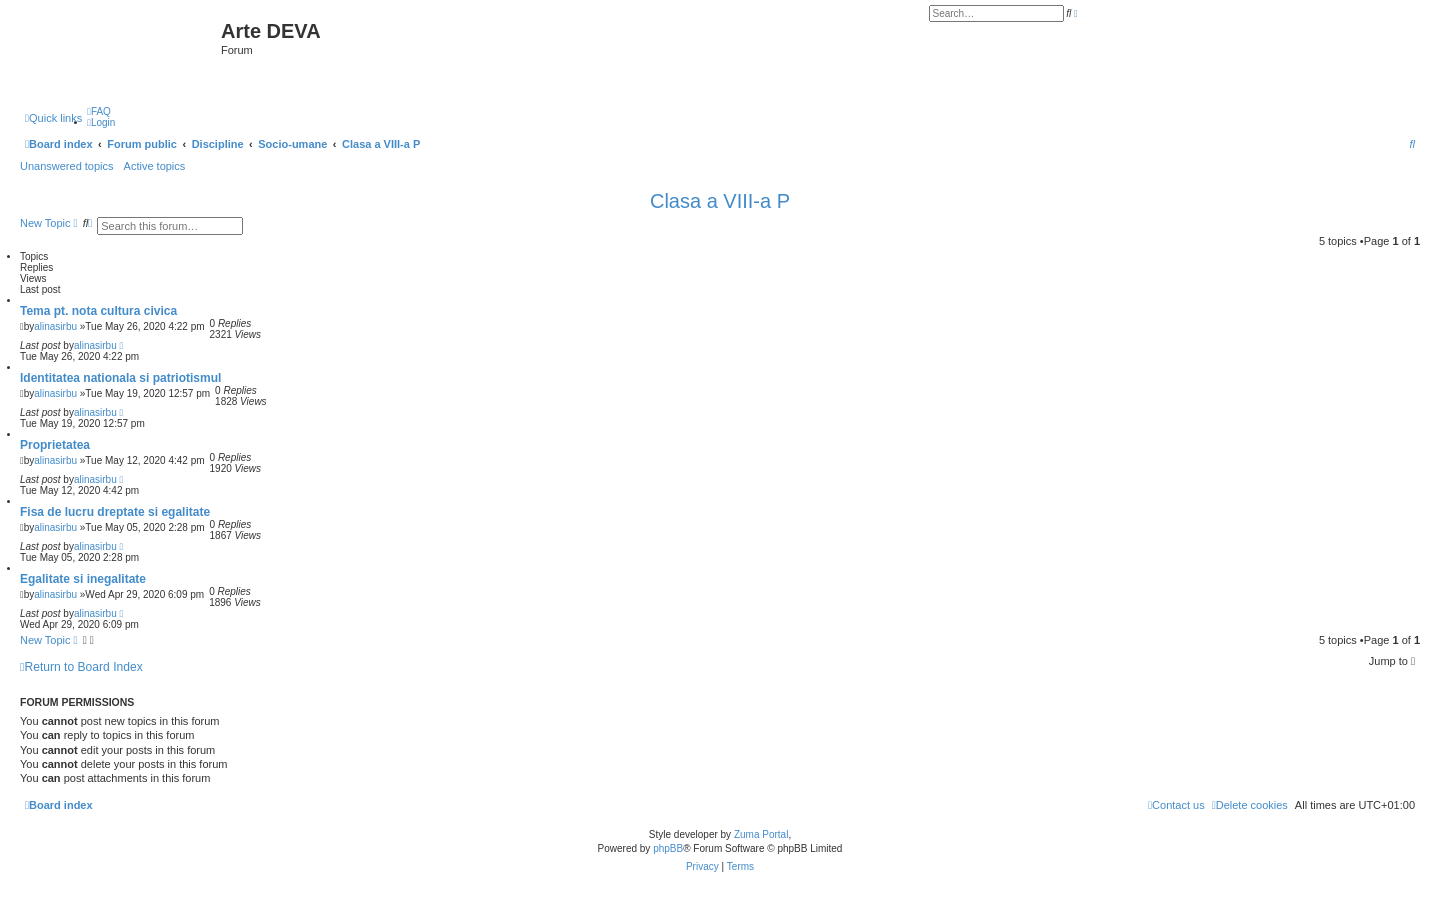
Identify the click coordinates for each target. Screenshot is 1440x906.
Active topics (155, 166)
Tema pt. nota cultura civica (98, 311)
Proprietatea (55, 445)
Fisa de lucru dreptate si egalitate (115, 512)
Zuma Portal (761, 834)
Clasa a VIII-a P (720, 201)
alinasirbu (55, 326)
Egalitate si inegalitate (83, 579)
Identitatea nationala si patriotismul (120, 378)
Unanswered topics (67, 166)
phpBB (668, 848)
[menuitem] (99, 111)
